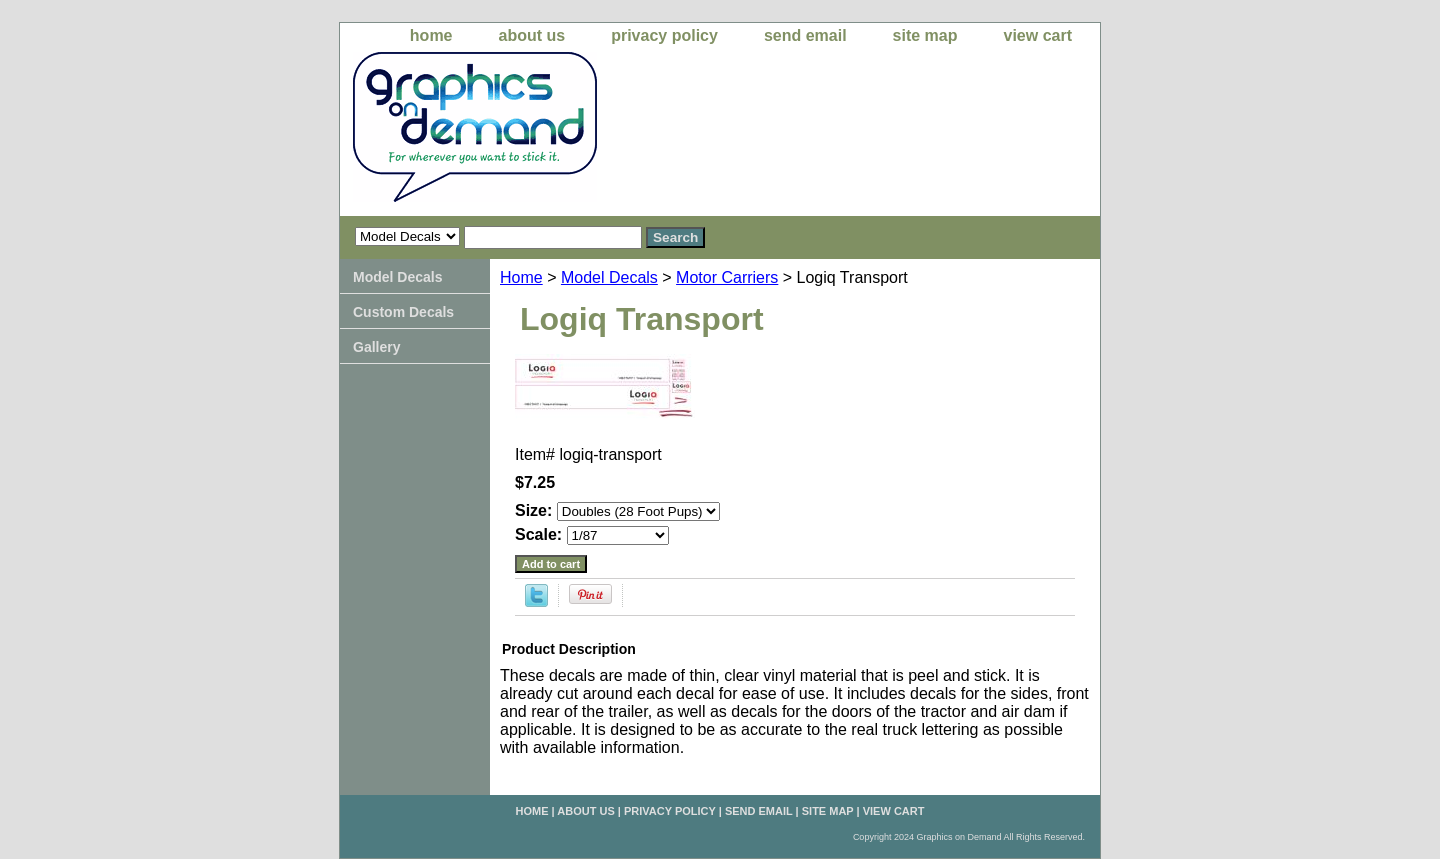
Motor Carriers (727, 277)
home (431, 35)
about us (532, 35)
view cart (1038, 35)
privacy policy (664, 35)
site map (925, 35)
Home (521, 277)
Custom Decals (403, 312)
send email (805, 35)
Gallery (376, 347)
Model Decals (609, 277)
